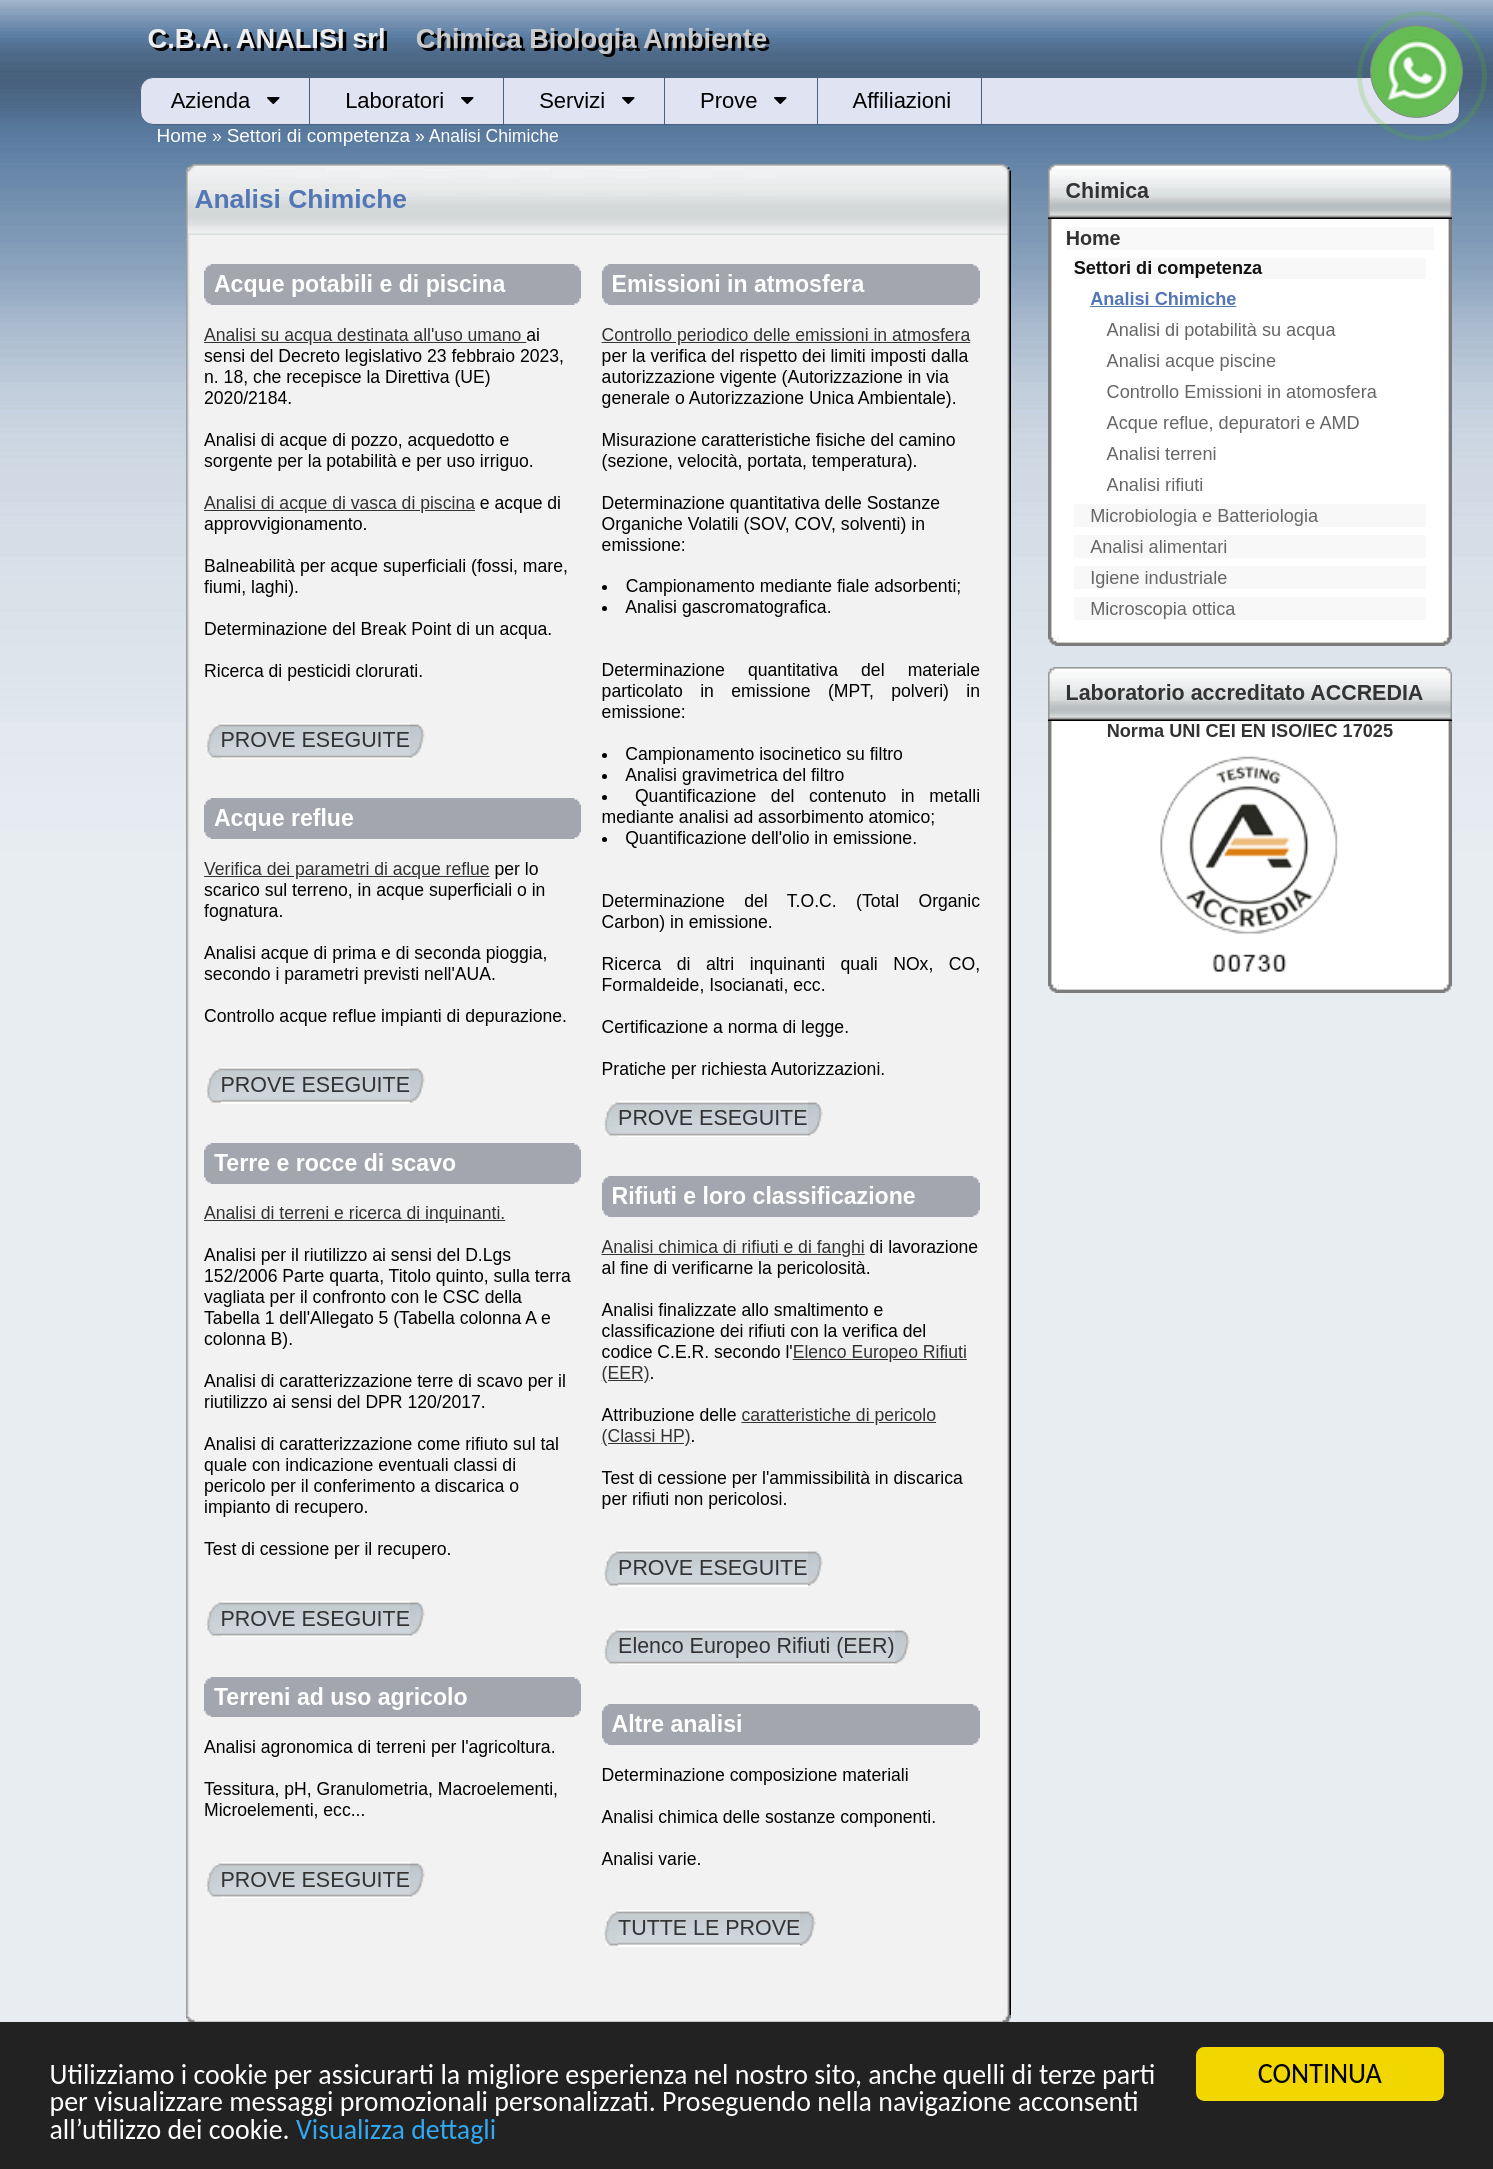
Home (182, 135)
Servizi (572, 100)
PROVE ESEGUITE (315, 740)
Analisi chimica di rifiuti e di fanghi (733, 1247)
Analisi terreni (1162, 454)
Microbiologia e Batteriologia (1204, 516)
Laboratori (394, 100)
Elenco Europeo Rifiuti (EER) (756, 1646)
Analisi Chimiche (1163, 299)
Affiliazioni (901, 100)
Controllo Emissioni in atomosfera (1242, 392)
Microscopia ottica (1162, 609)
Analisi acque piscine (1191, 361)
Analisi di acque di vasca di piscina (339, 503)
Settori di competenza (318, 135)
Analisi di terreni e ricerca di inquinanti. (354, 1213)
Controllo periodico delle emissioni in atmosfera (786, 335)
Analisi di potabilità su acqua (1221, 330)
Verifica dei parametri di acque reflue (347, 869)
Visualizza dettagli (397, 2131)
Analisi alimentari (1158, 547)
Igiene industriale (1158, 578)
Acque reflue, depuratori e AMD (1233, 423)
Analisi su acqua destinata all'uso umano (365, 335)
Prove (728, 100)
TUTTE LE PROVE (709, 1928)
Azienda (211, 100)
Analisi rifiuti (1155, 485)
